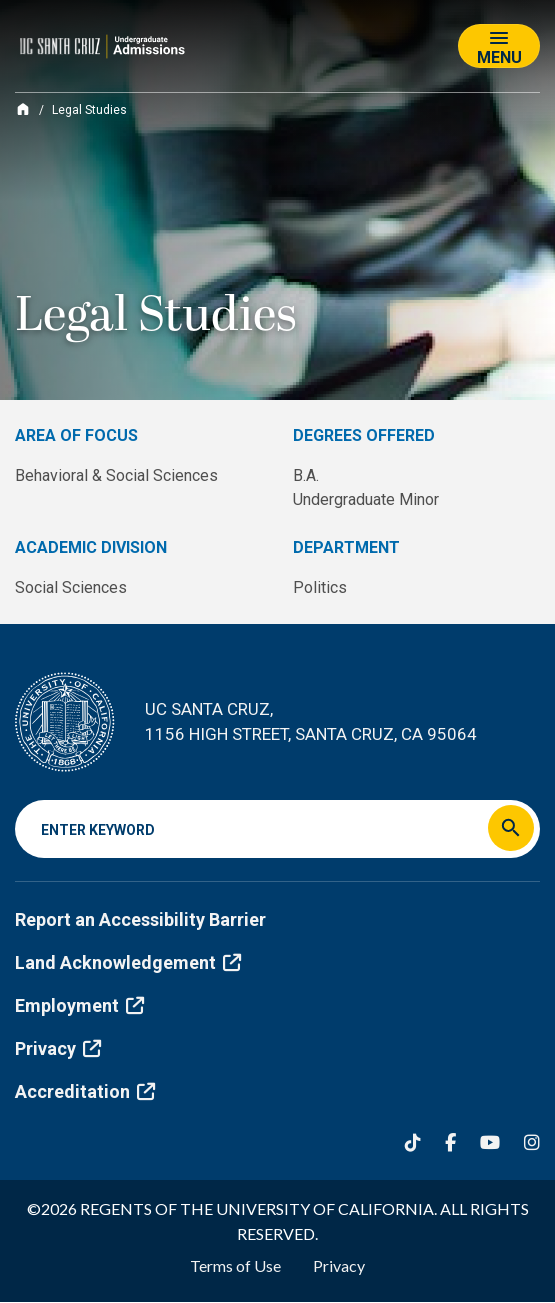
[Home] (23, 109)
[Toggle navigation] (499, 46)
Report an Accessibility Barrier (140, 919)
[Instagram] (532, 1142)
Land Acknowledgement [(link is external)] (128, 962)
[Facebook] (450, 1142)
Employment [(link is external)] (79, 1005)
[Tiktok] (413, 1142)
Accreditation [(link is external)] (85, 1091)
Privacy (339, 1265)
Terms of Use (235, 1265)
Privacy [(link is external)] (58, 1048)
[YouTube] (490, 1142)
